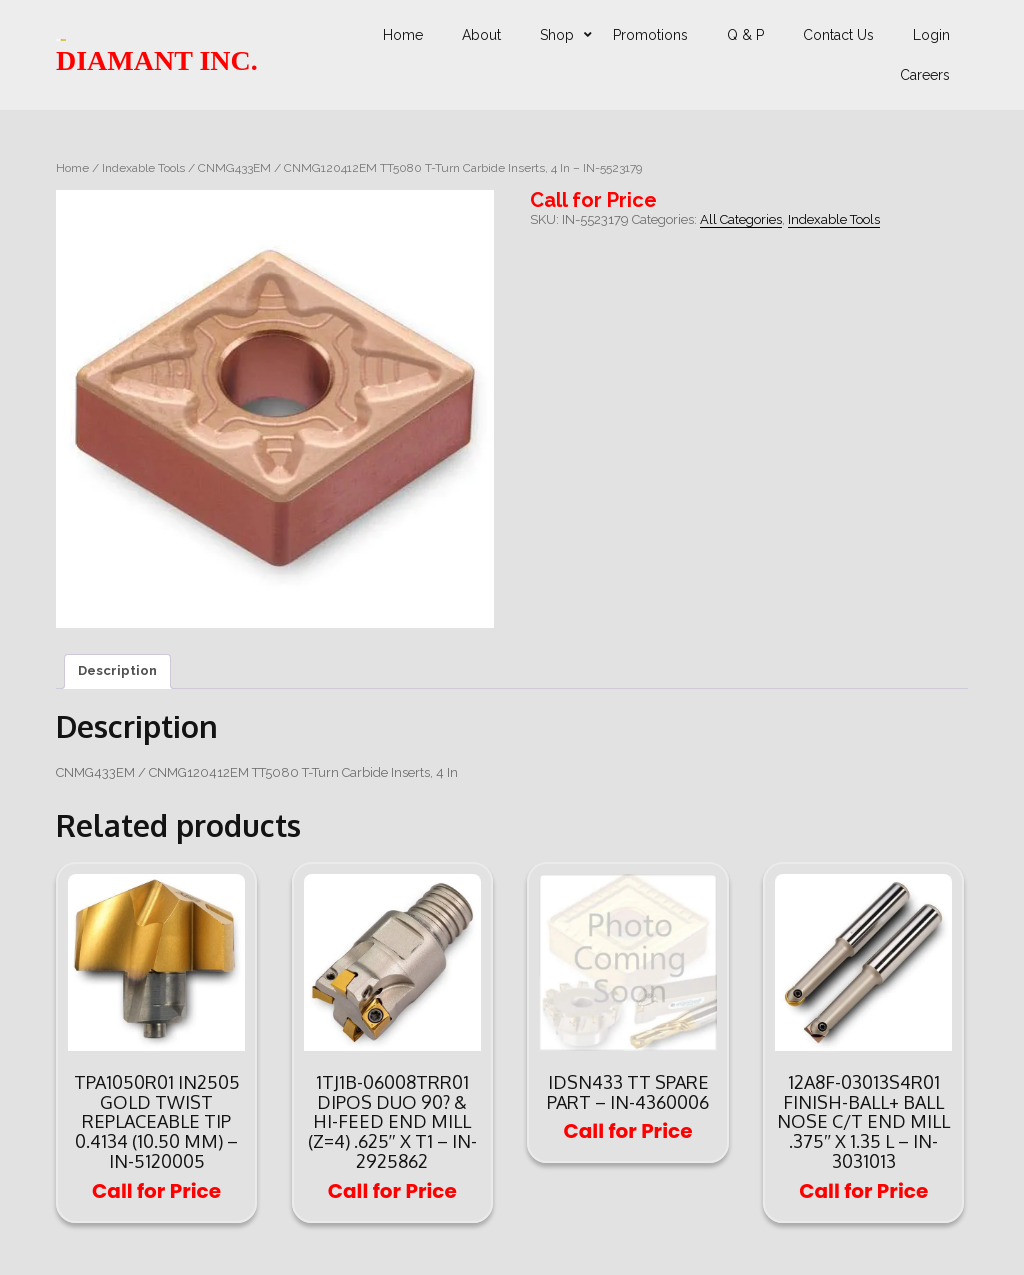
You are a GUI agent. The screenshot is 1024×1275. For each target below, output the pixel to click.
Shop (557, 35)
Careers (925, 75)
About (481, 35)
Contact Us (838, 35)
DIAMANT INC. (157, 60)
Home (403, 35)
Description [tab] (117, 670)
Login (931, 35)
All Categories (741, 219)
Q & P (745, 35)
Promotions (650, 35)
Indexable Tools (143, 168)
